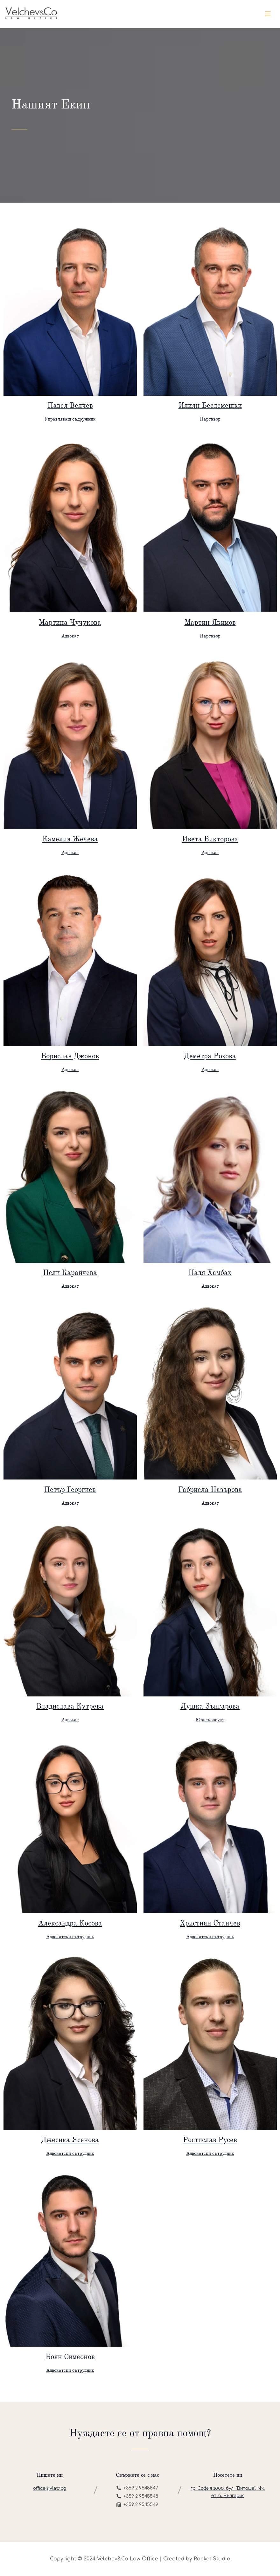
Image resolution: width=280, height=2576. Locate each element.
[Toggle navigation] (268, 14)
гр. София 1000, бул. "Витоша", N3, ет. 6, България (228, 2491)
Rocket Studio (212, 2559)
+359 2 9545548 (137, 2496)
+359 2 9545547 (137, 2488)
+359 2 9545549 (137, 2504)
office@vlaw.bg (49, 2488)
